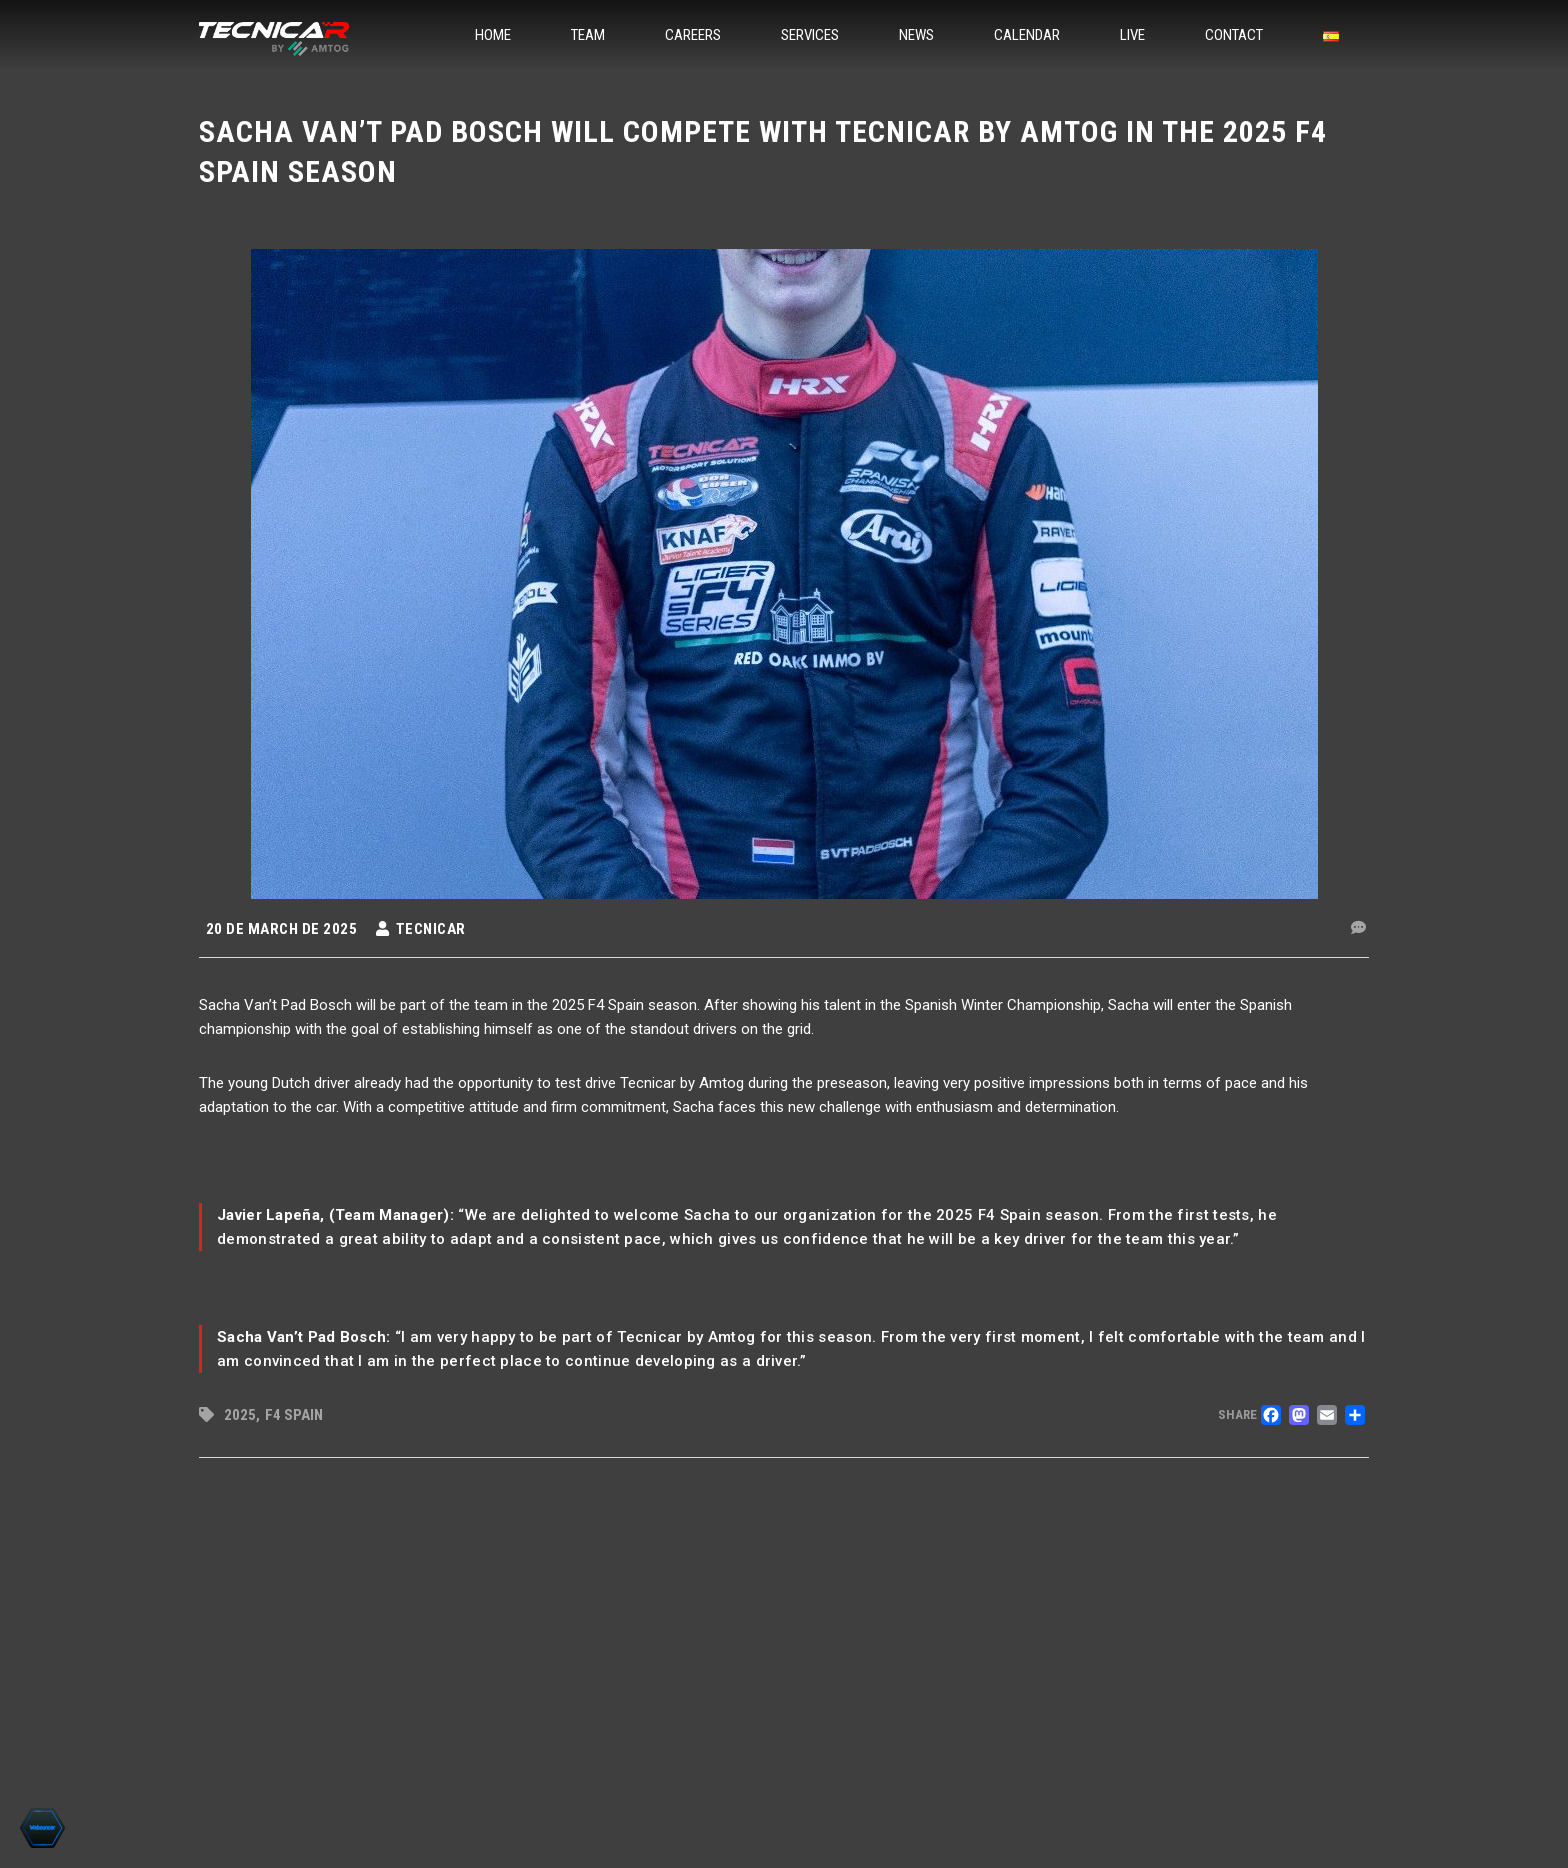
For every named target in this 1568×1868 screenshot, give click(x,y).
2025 (240, 1415)
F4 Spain (294, 1415)
